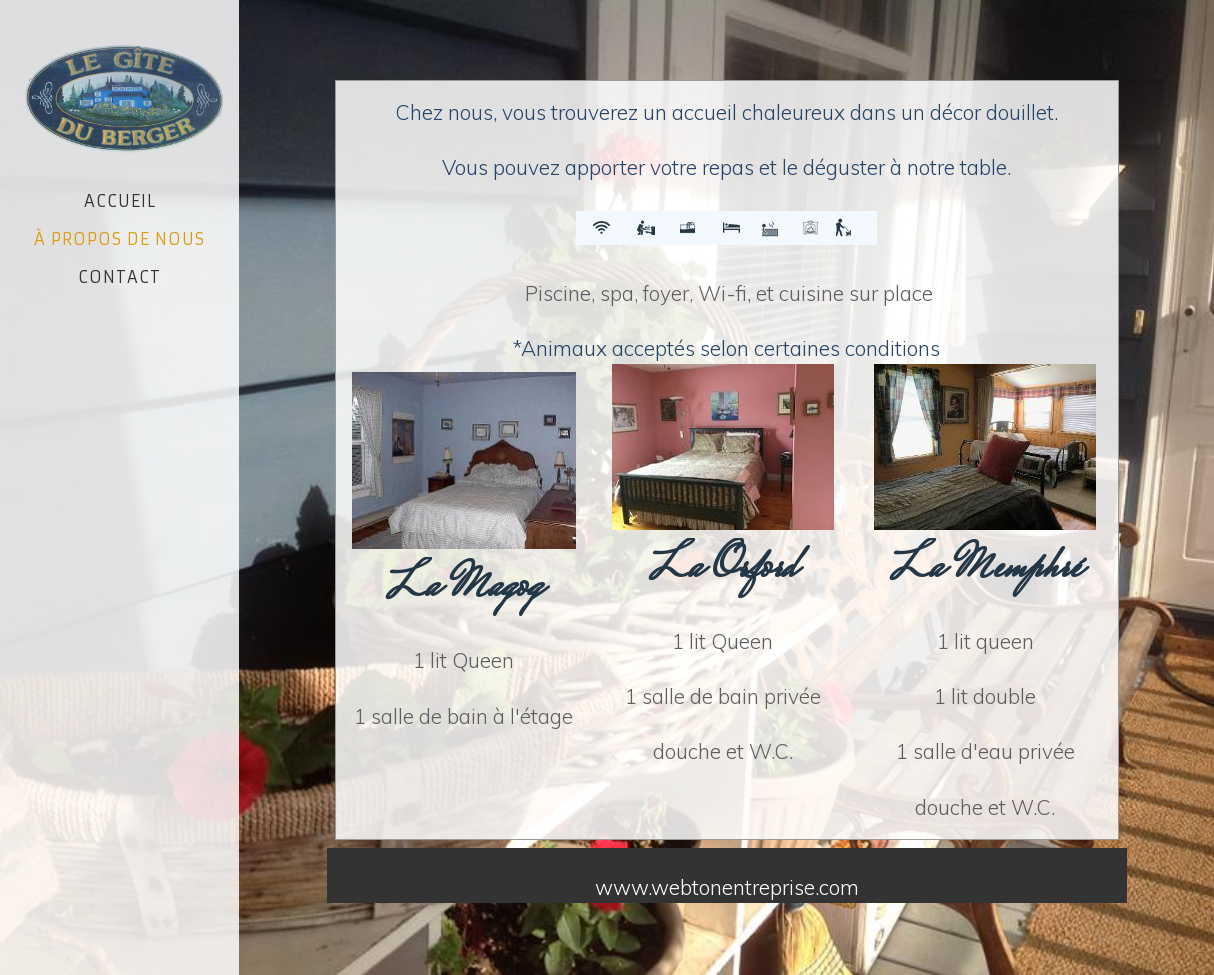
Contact (119, 277)
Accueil (120, 201)
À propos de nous (119, 239)
